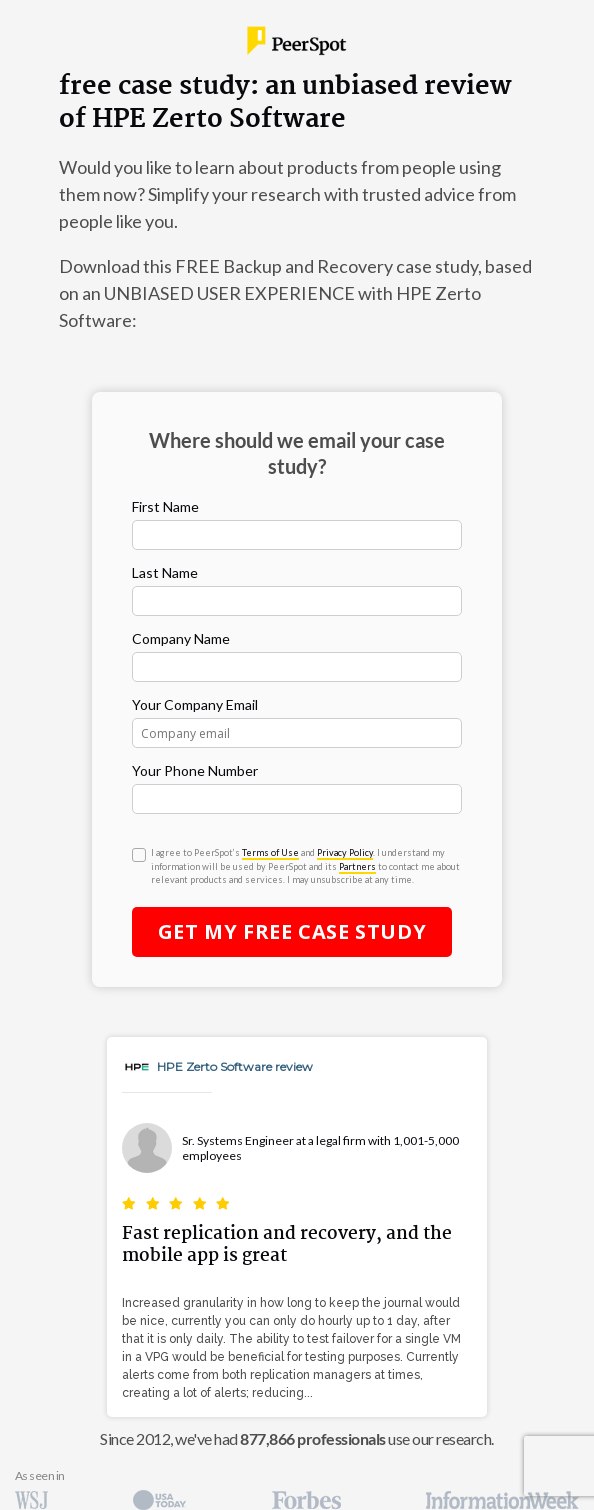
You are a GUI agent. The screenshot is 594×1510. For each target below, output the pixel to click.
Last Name (165, 572)
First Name (165, 506)
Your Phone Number (195, 770)
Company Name (181, 638)
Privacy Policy (345, 852)
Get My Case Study (292, 931)
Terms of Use (270, 852)
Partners (357, 866)
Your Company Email (195, 704)
